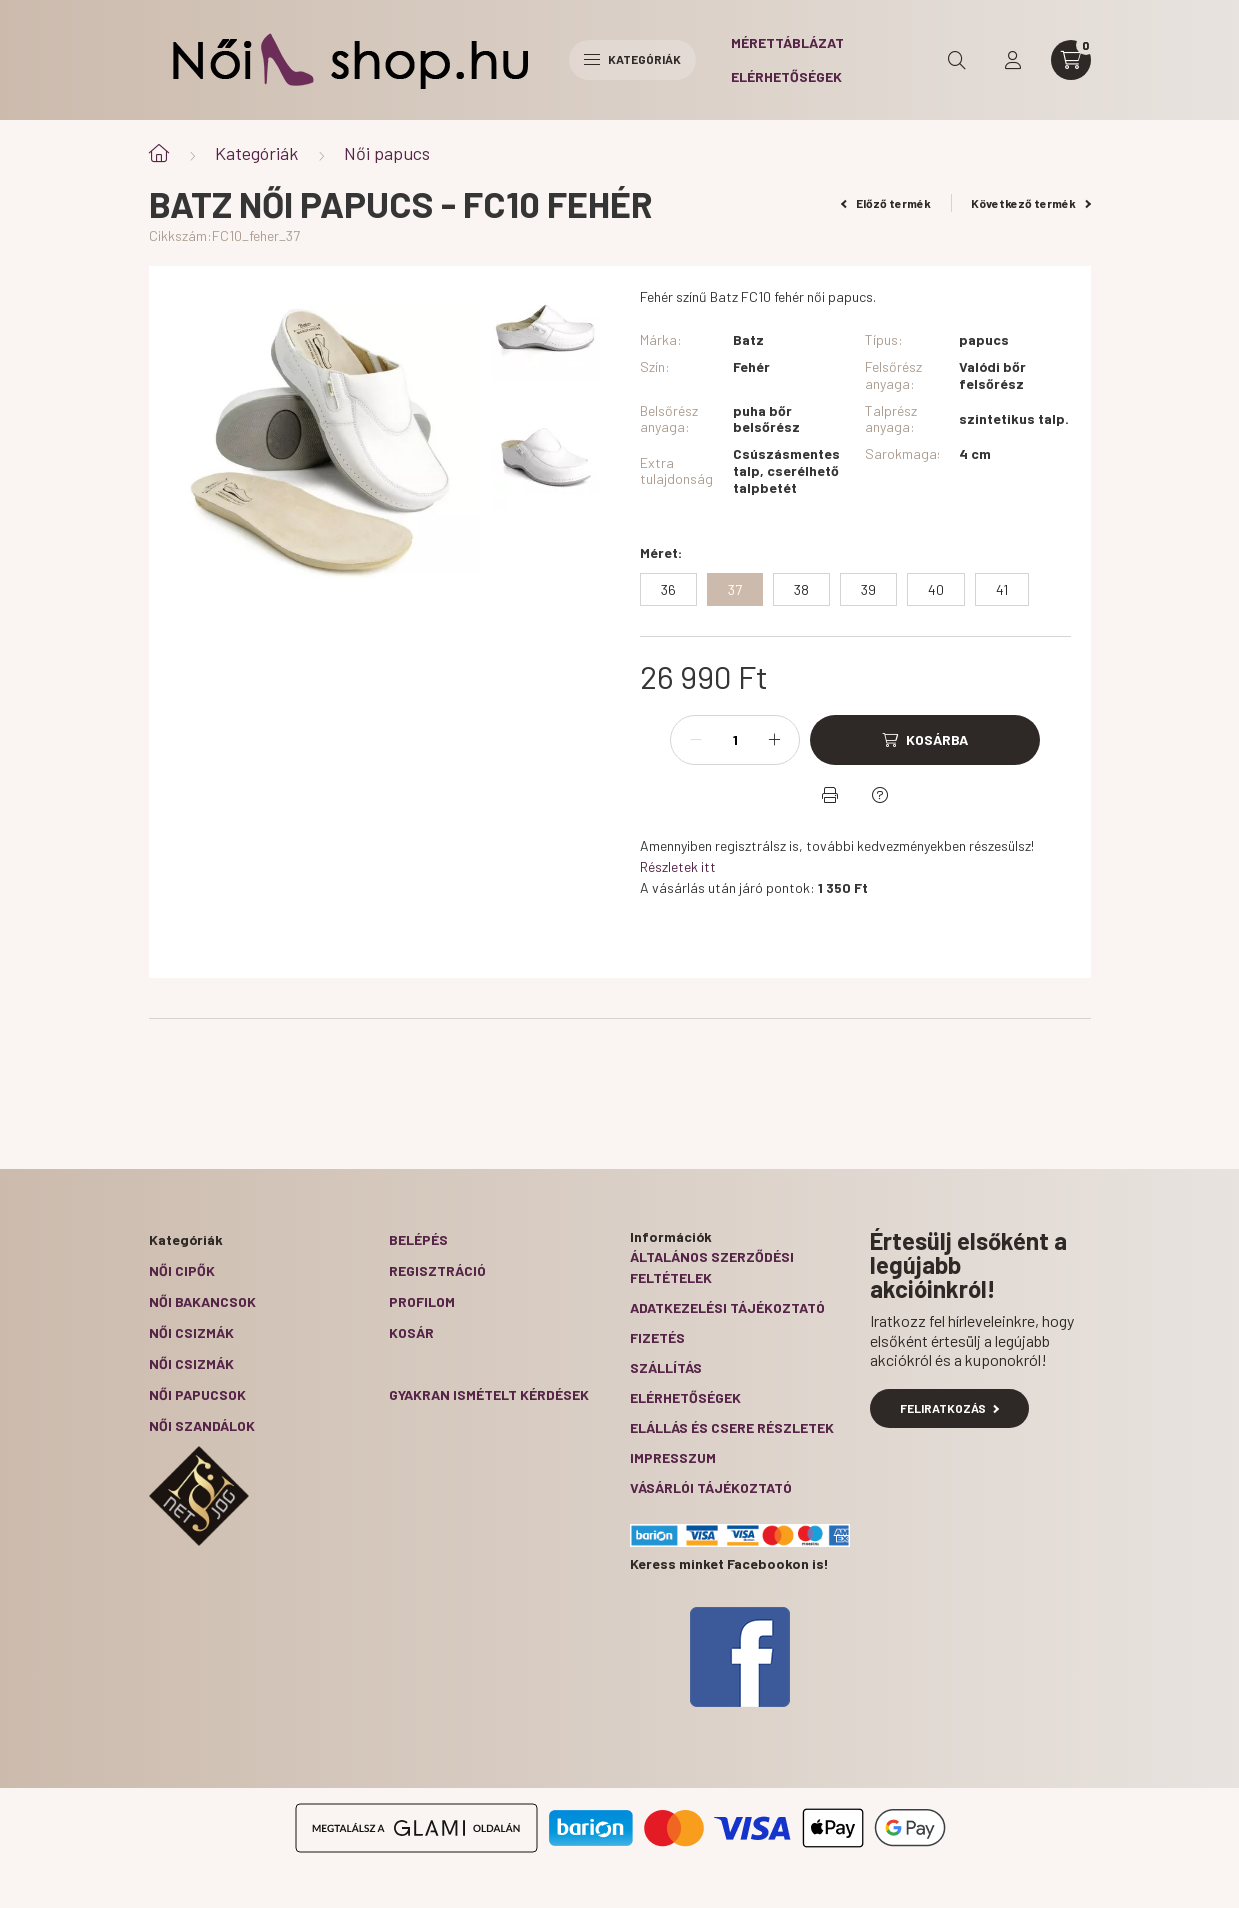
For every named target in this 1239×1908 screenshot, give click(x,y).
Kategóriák (256, 153)
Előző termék (886, 203)
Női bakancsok (202, 1301)
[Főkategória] (159, 153)
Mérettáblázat (787, 42)
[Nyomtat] (830, 795)
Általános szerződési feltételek (712, 1267)
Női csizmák (191, 1332)
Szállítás (666, 1367)
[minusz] (696, 740)
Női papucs (387, 153)
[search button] (957, 60)
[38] (801, 589)
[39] (868, 589)
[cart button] (1071, 60)
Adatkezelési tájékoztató (727, 1307)
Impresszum (673, 1457)
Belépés (418, 1239)
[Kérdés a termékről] (880, 795)
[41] (1002, 589)
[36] (668, 589)
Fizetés (657, 1337)
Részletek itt (678, 866)
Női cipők (182, 1270)
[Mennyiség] (735, 740)
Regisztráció (437, 1270)
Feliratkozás (949, 1408)
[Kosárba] (925, 740)
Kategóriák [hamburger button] (632, 59)
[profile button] (1013, 60)
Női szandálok (202, 1425)
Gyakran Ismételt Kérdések (489, 1394)
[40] (936, 589)
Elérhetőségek (786, 76)
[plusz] (774, 740)
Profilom (422, 1301)
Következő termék (1031, 203)
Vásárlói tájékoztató (711, 1487)
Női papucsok (197, 1394)
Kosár (411, 1332)
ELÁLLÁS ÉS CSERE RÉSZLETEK (732, 1427)
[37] (735, 589)
